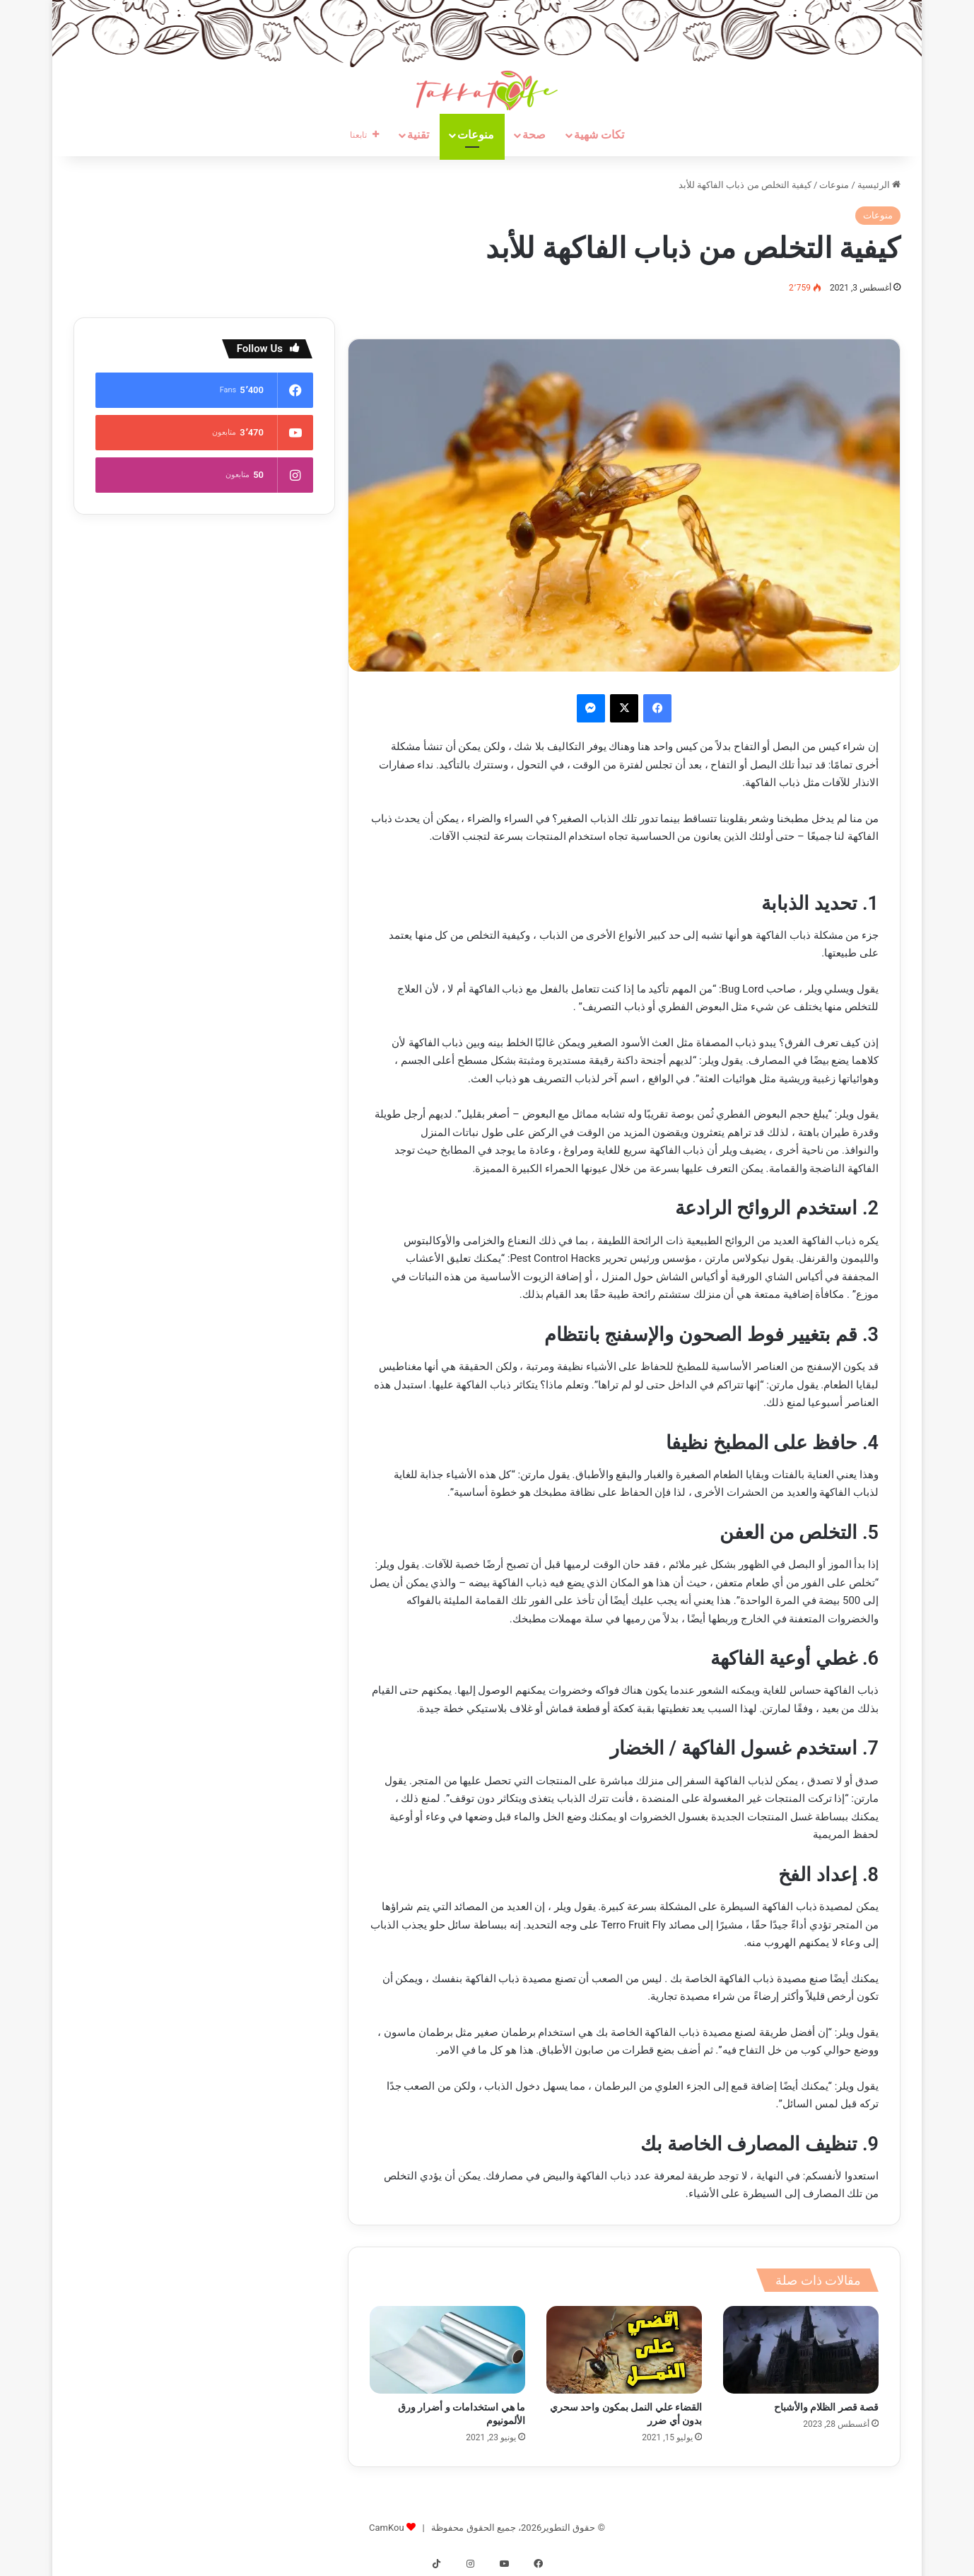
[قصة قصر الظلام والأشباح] (801, 2350)
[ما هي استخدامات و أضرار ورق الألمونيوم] (447, 2350)
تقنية (418, 134)
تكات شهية (599, 134)
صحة (534, 134)
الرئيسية (878, 185)
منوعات (475, 134)
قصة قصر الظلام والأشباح (826, 2407)
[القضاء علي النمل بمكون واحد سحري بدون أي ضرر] (624, 2350)
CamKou (386, 2527)
